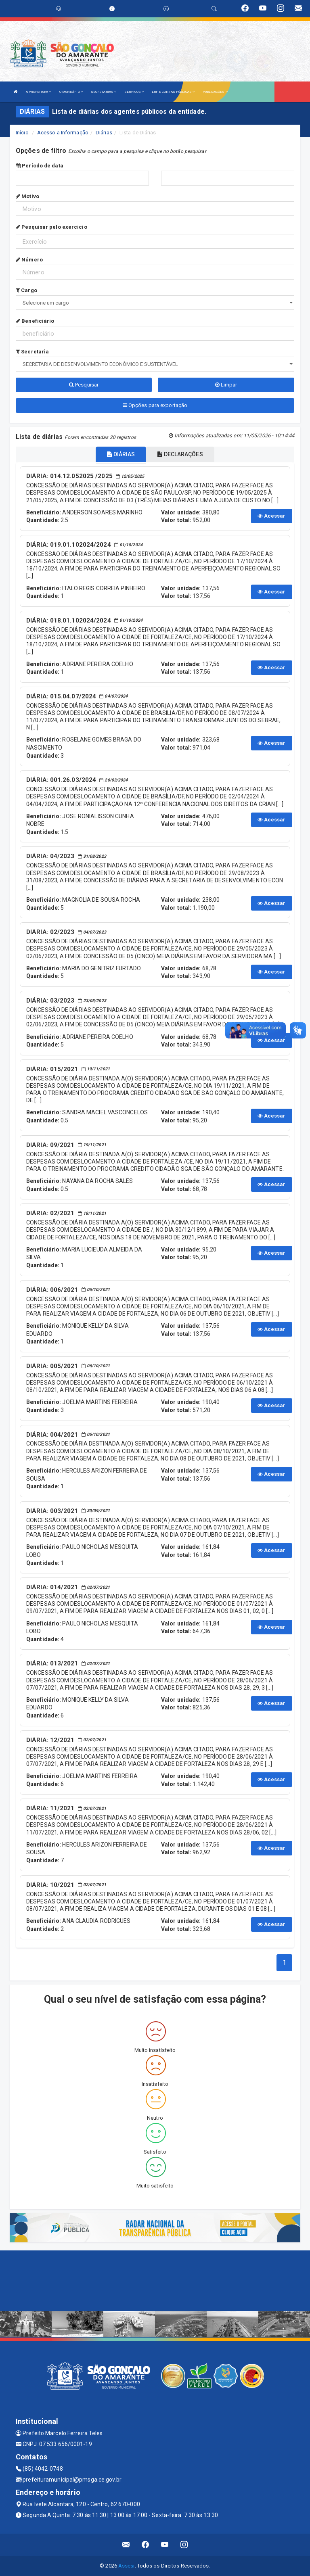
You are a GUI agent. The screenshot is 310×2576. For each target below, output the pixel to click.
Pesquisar (83, 385)
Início (22, 133)
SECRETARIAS (103, 92)
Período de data (39, 166)
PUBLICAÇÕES (215, 92)
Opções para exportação (155, 405)
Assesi (126, 2566)
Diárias (104, 133)
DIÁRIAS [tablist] (121, 454)
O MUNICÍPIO (71, 92)
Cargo (26, 290)
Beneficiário (35, 321)
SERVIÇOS (134, 92)
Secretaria (32, 352)
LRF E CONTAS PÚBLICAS (173, 92)
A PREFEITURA (38, 92)
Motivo (27, 196)
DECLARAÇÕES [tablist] (180, 454)
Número (29, 260)
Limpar (226, 385)
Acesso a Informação (62, 133)
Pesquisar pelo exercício (51, 227)
